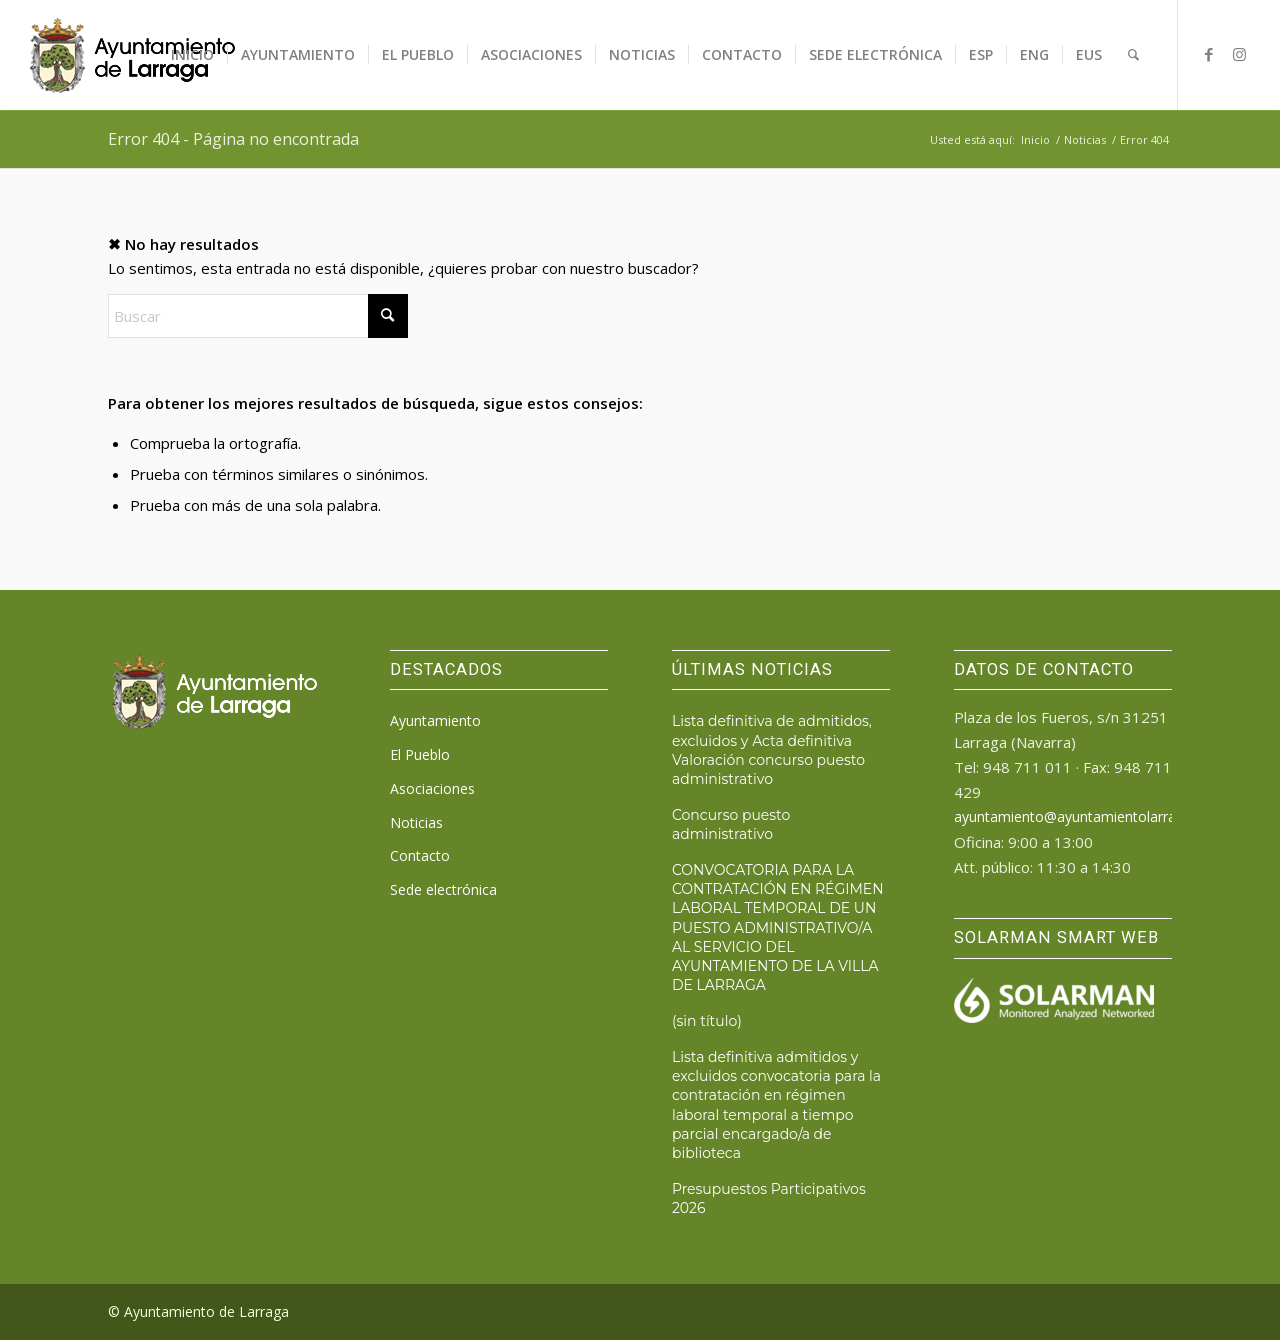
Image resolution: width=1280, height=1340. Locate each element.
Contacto (420, 855)
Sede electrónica (443, 889)
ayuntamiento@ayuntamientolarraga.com (1089, 816)
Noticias (416, 822)
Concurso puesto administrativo (731, 824)
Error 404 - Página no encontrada (233, 139)
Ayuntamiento (435, 720)
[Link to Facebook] (1209, 54)
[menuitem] (192, 55)
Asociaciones (432, 788)
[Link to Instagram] (1239, 54)
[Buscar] (1133, 55)
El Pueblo (420, 754)
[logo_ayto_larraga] (132, 55)
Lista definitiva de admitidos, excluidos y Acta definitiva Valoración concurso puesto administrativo (772, 749)
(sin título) (707, 1021)
